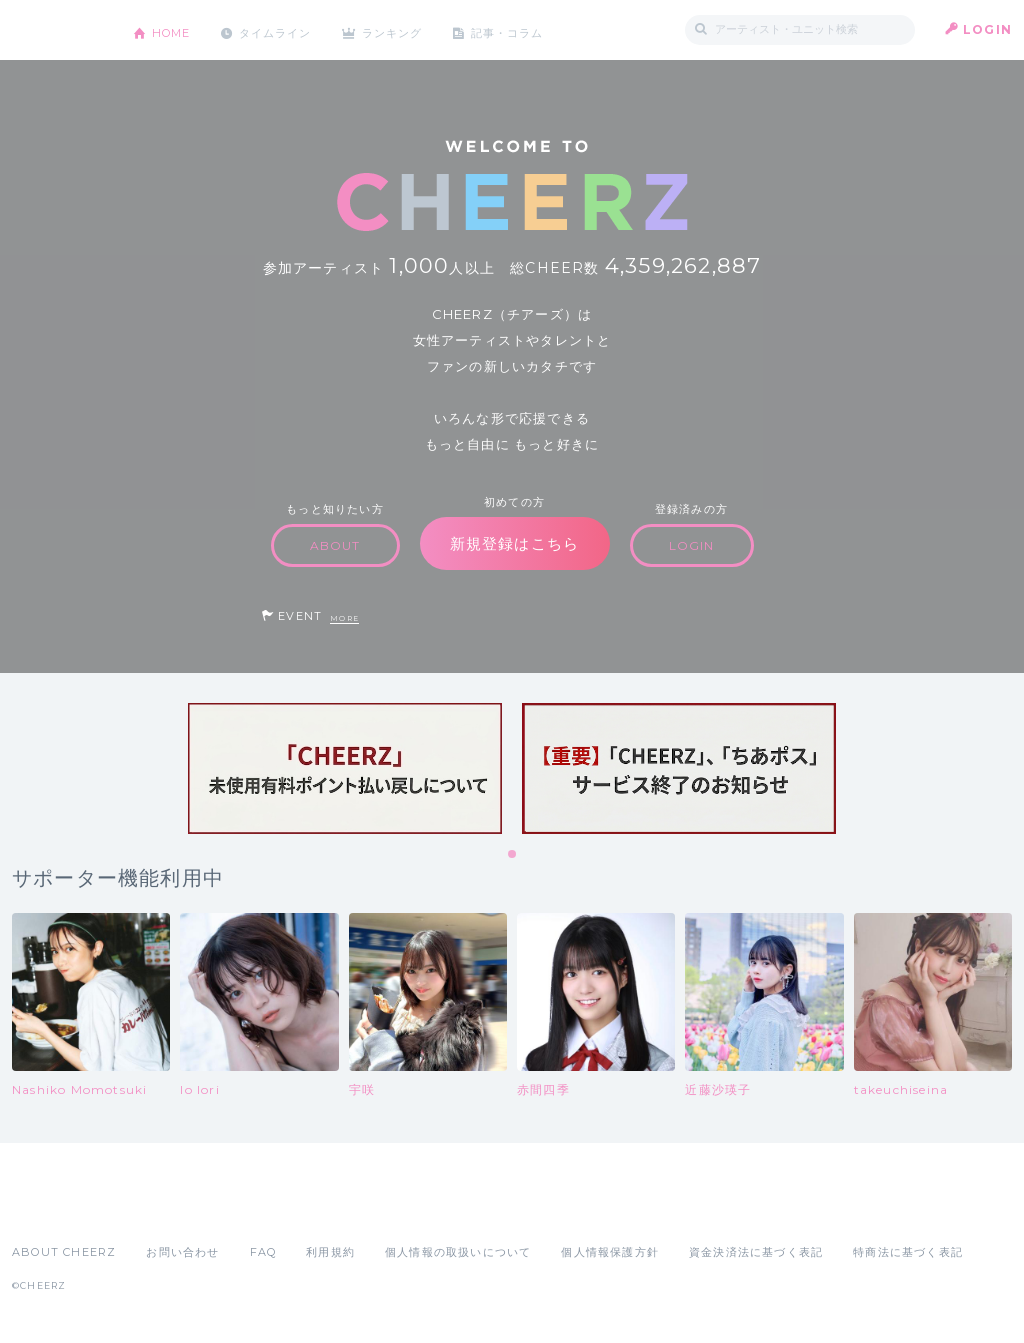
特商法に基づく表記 (908, 1252)
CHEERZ (57, 30)
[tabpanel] (345, 768)
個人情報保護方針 (610, 1252)
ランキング (413, 29)
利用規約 (330, 1252)
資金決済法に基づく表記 (756, 1252)
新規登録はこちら (515, 543)
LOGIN (987, 29)
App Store (58, 1208)
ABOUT (335, 545)
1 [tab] (513, 855)
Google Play (164, 1208)
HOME (175, 29)
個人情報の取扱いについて (458, 1252)
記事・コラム (534, 29)
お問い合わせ (182, 1252)
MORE (344, 618)
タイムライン (286, 29)
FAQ (263, 1252)
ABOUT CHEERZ (64, 1252)
